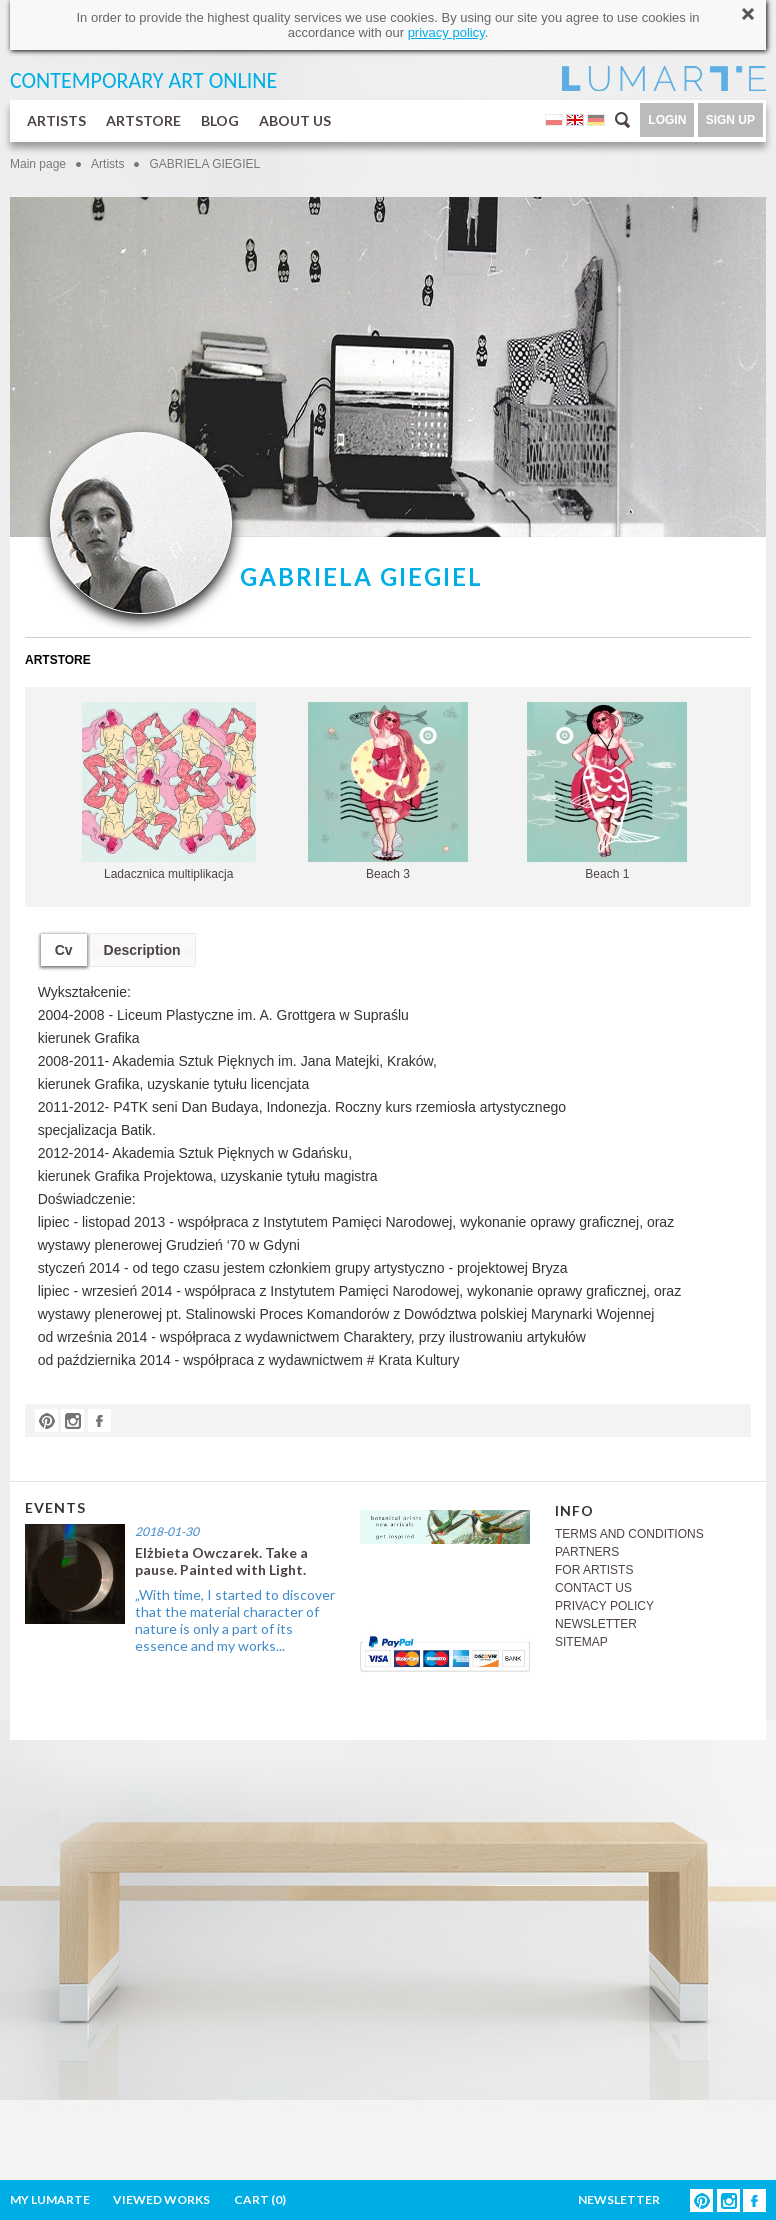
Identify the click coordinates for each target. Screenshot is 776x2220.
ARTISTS (56, 120)
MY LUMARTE (50, 2199)
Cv (64, 950)
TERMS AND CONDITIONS (629, 1534)
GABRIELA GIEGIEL (204, 164)
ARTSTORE (143, 120)
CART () (260, 2199)
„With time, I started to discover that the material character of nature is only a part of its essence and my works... (235, 1620)
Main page (38, 164)
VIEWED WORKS (161, 2199)
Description (142, 950)
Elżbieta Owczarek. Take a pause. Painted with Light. (221, 1561)
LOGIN (667, 120)
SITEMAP (581, 1642)
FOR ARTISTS (594, 1570)
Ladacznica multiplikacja (169, 791)
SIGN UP (730, 120)
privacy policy (446, 32)
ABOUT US (295, 120)
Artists (107, 164)
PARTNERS (587, 1552)
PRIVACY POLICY (604, 1606)
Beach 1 (607, 791)
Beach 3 (388, 791)
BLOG (220, 120)
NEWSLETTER (596, 1624)
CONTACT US (593, 1588)
